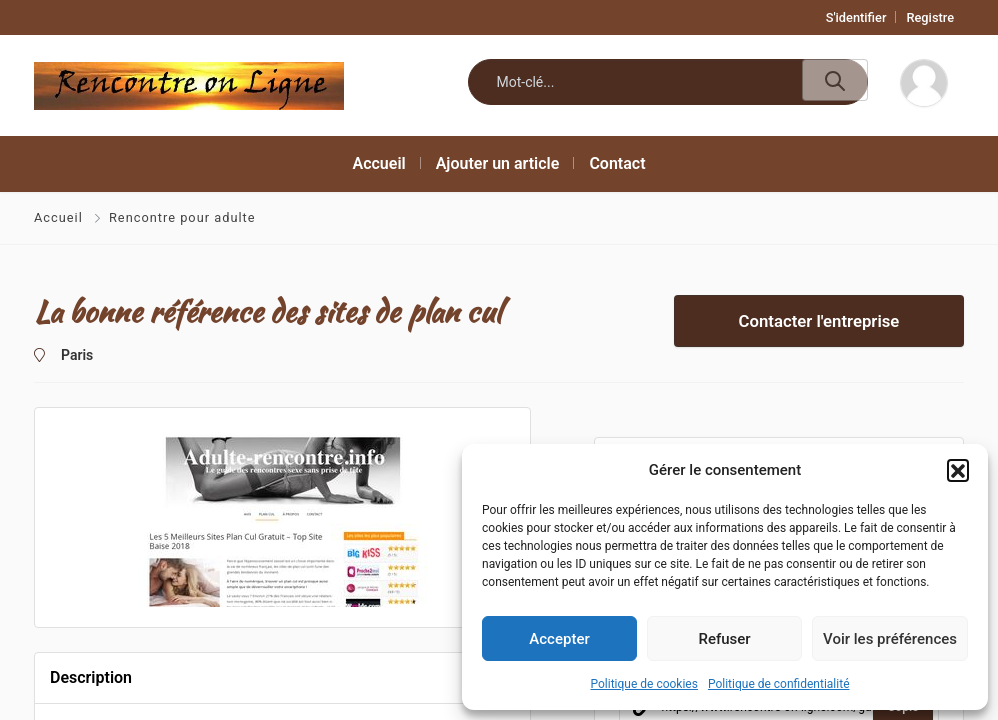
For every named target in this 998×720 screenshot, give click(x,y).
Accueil (60, 217)
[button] (958, 470)
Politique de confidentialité (779, 684)
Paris (77, 355)
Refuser (724, 639)
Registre (930, 17)
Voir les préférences (890, 639)
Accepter (559, 639)
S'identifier (856, 17)
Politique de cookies (644, 684)
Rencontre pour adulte (182, 217)
